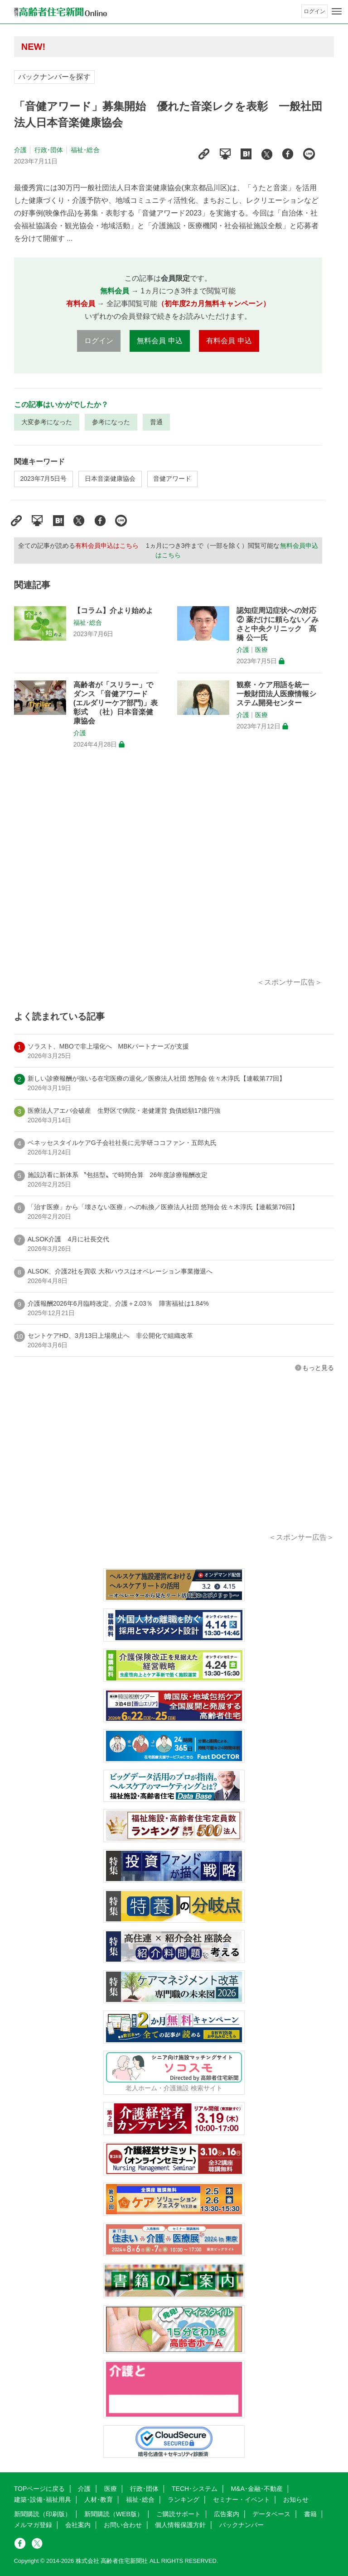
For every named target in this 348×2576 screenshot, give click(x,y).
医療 (261, 649)
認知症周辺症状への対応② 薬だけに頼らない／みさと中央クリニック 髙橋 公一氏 (277, 624)
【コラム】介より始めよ (113, 610)
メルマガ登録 (33, 2524)
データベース (271, 2514)
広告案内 (226, 2514)
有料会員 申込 (228, 341)
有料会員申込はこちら (107, 545)
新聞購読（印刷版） (42, 2514)
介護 (20, 149)
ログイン (314, 11)
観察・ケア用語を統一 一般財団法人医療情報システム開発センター (276, 694)
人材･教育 (98, 2499)
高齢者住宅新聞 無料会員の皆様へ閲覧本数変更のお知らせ (145, 46)
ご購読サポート (178, 2514)
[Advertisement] (168, 873)
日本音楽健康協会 (110, 478)
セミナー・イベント (241, 2499)
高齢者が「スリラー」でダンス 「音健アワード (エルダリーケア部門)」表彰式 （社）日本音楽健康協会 (115, 703)
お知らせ (296, 2499)
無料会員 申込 (159, 341)
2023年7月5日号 (43, 478)
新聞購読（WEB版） (113, 2514)
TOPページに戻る (39, 2488)
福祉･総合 (85, 149)
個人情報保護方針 (180, 2524)
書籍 (310, 2514)
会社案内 (78, 2524)
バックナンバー (241, 2524)
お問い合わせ (123, 2524)
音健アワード (172, 478)
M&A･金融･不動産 (256, 2488)
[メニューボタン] (337, 11)
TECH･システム (195, 2488)
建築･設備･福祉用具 (42, 2499)
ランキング (183, 2499)
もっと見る (318, 1367)
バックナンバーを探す (54, 77)
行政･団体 (48, 149)
